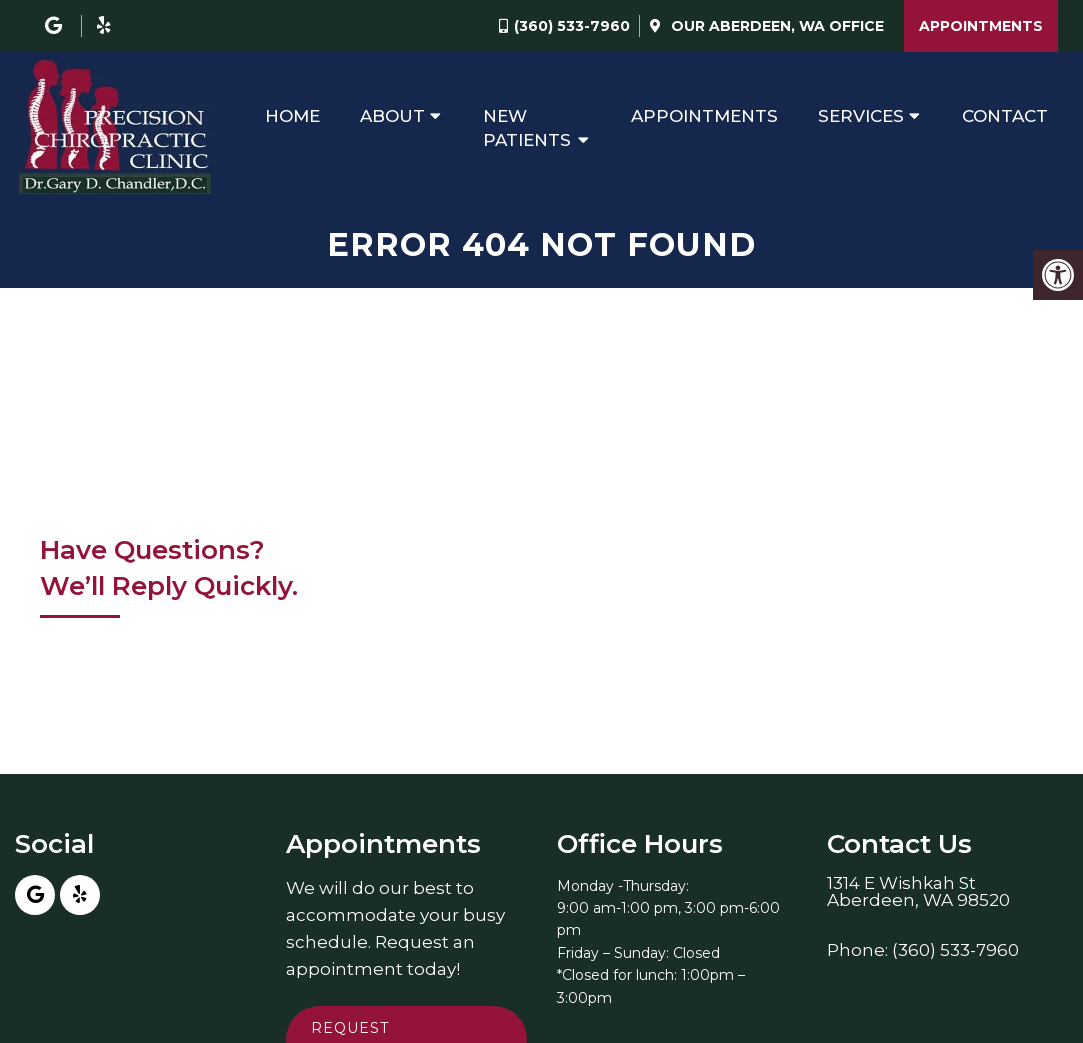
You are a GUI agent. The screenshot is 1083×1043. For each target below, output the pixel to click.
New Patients (527, 128)
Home (292, 116)
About (392, 116)
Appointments (981, 26)
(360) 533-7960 (572, 26)
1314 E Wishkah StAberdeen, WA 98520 (918, 892)
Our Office (775, 26)
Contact (1005, 116)
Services (861, 116)
